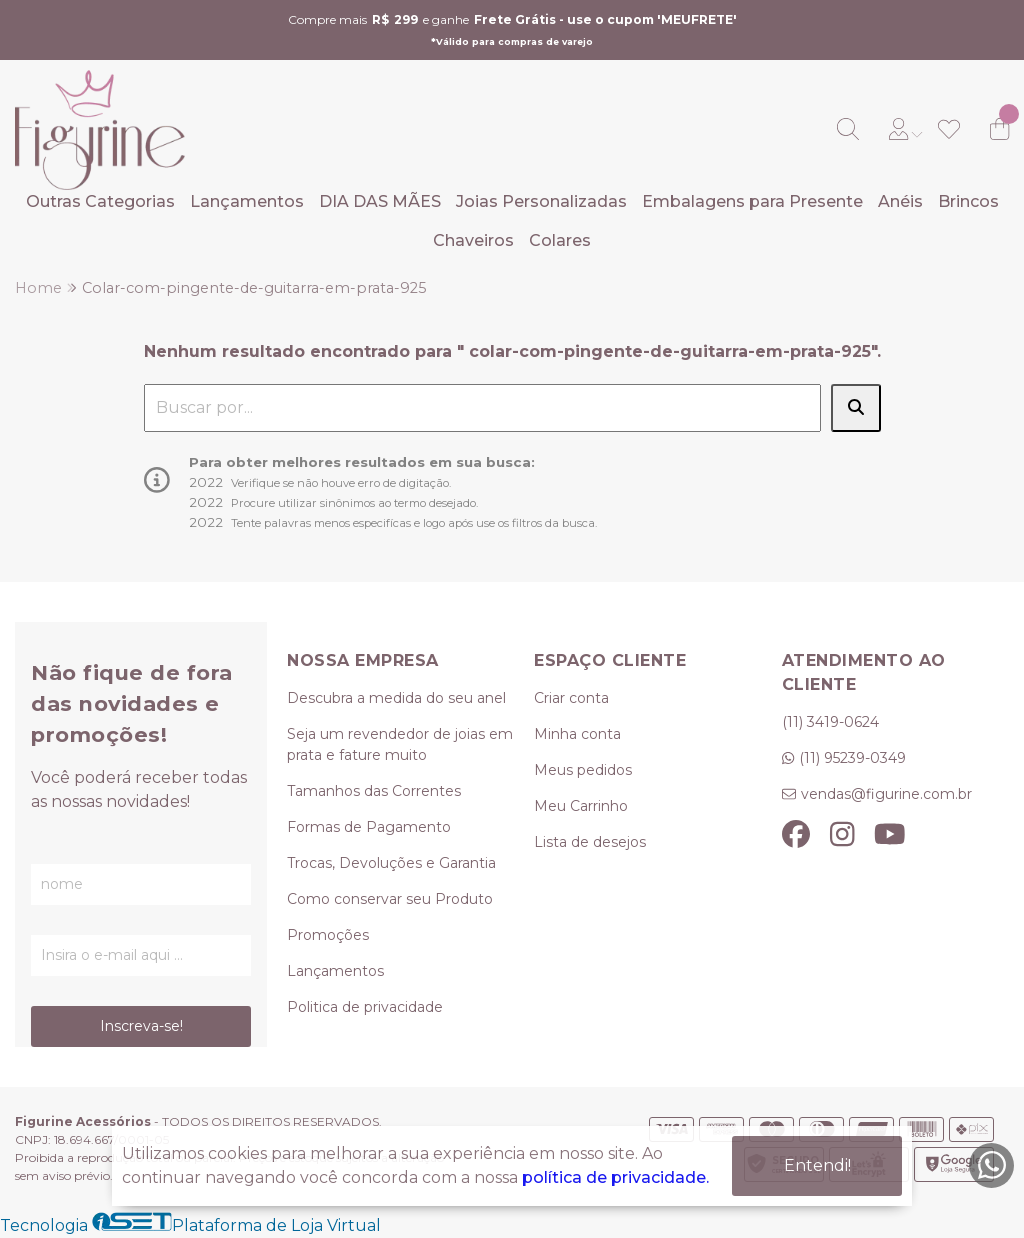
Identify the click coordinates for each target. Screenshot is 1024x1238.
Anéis (900, 201)
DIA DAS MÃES (380, 201)
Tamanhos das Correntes (374, 791)
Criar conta (571, 698)
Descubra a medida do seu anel (396, 698)
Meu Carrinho (581, 806)
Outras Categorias (100, 201)
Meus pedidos (583, 770)
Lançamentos (247, 201)
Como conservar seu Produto (390, 899)
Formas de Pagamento (369, 827)
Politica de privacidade (365, 1007)
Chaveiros (473, 240)
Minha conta (577, 734)
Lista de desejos (590, 842)
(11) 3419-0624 (830, 722)
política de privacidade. (615, 1177)
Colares (560, 240)
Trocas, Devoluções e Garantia (391, 863)
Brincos (968, 201)
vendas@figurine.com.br (886, 794)
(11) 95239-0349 (852, 758)
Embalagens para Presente (752, 201)
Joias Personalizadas (541, 201)
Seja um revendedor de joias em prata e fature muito (400, 744)
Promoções (328, 935)
